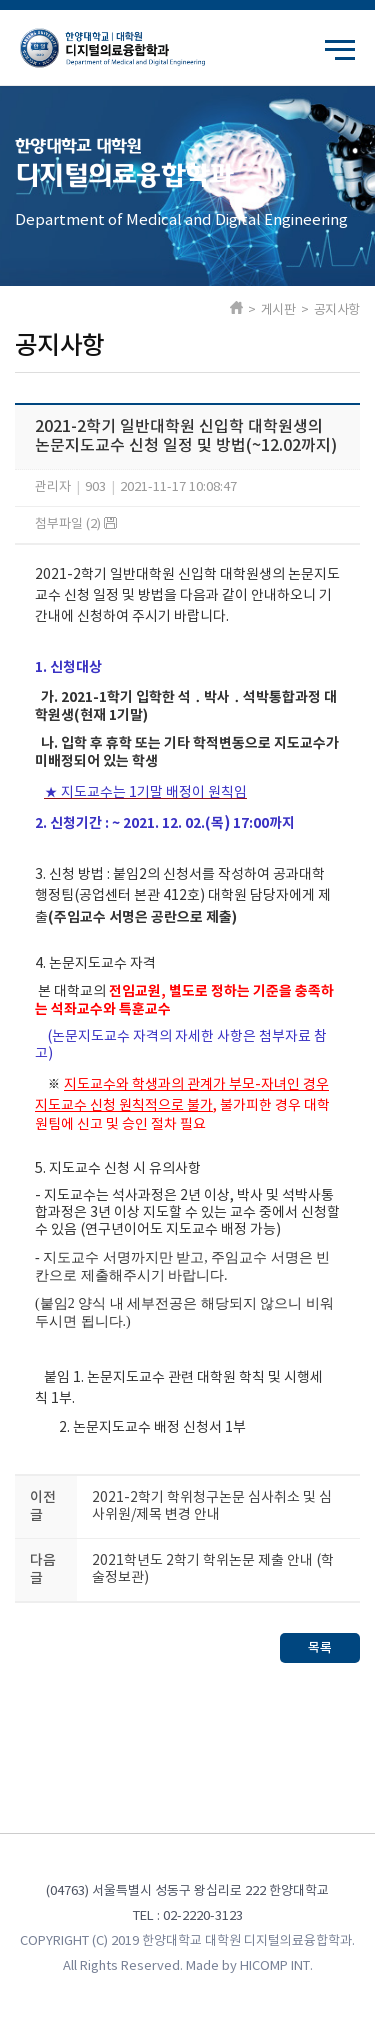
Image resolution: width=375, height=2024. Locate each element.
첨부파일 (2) (76, 524)
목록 (320, 1648)
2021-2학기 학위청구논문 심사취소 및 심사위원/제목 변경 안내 (212, 1506)
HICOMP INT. (276, 1966)
